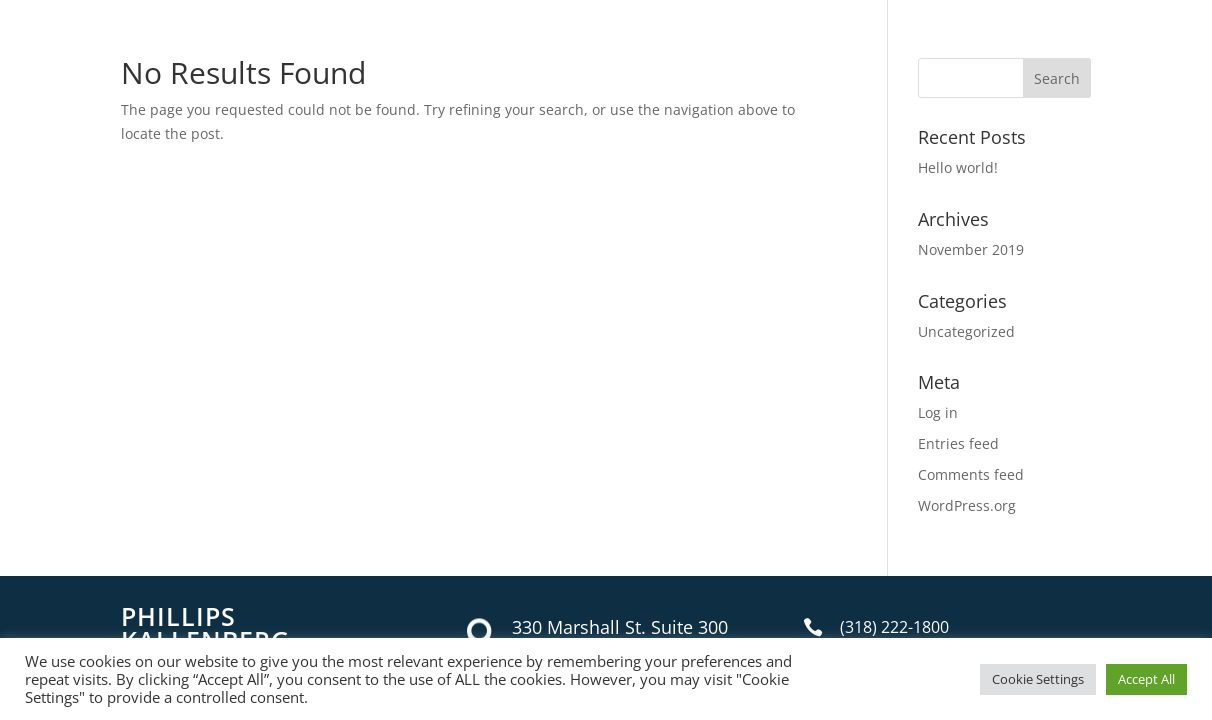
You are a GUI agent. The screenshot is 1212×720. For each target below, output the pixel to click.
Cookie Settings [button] (1038, 679)
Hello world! (958, 167)
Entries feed (958, 443)
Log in (938, 412)
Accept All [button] (1146, 679)
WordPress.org (967, 505)
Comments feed (971, 474)
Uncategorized (966, 331)
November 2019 (971, 249)
